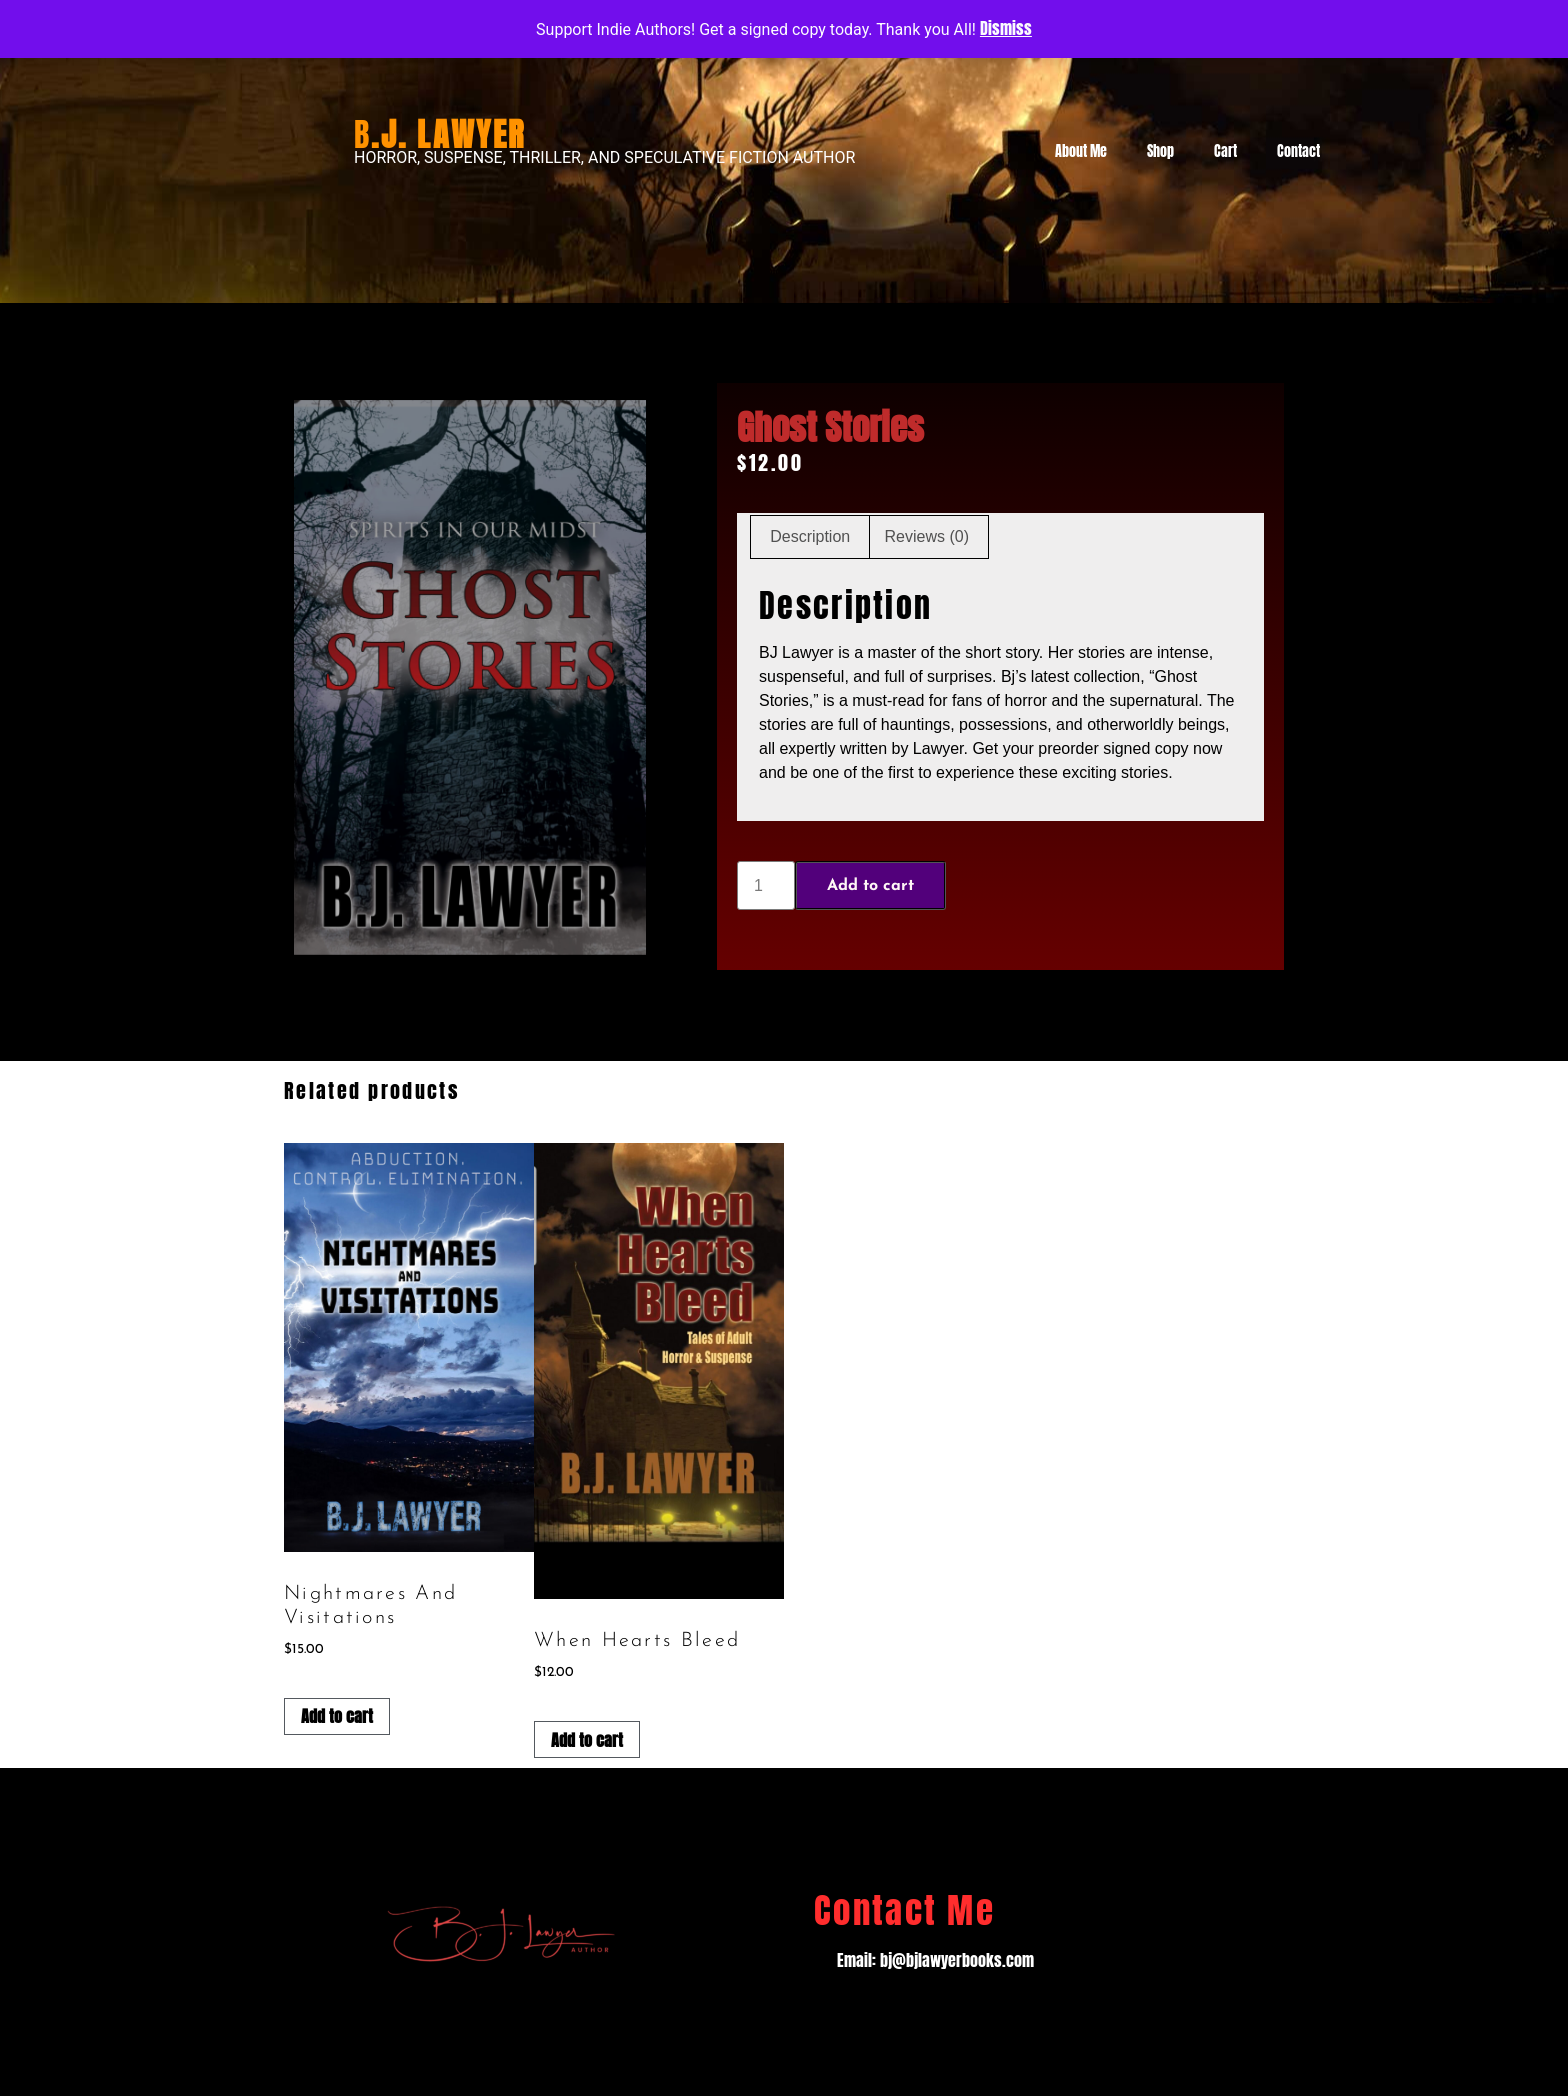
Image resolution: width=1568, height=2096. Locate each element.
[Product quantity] (766, 885)
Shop (1160, 151)
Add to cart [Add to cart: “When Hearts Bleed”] (587, 1740)
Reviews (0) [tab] (927, 536)
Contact (1298, 151)
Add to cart (870, 886)
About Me (1081, 151)
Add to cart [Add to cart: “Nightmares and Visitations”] (337, 1716)
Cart (1225, 151)
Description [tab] (810, 536)
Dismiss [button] (1006, 28)
